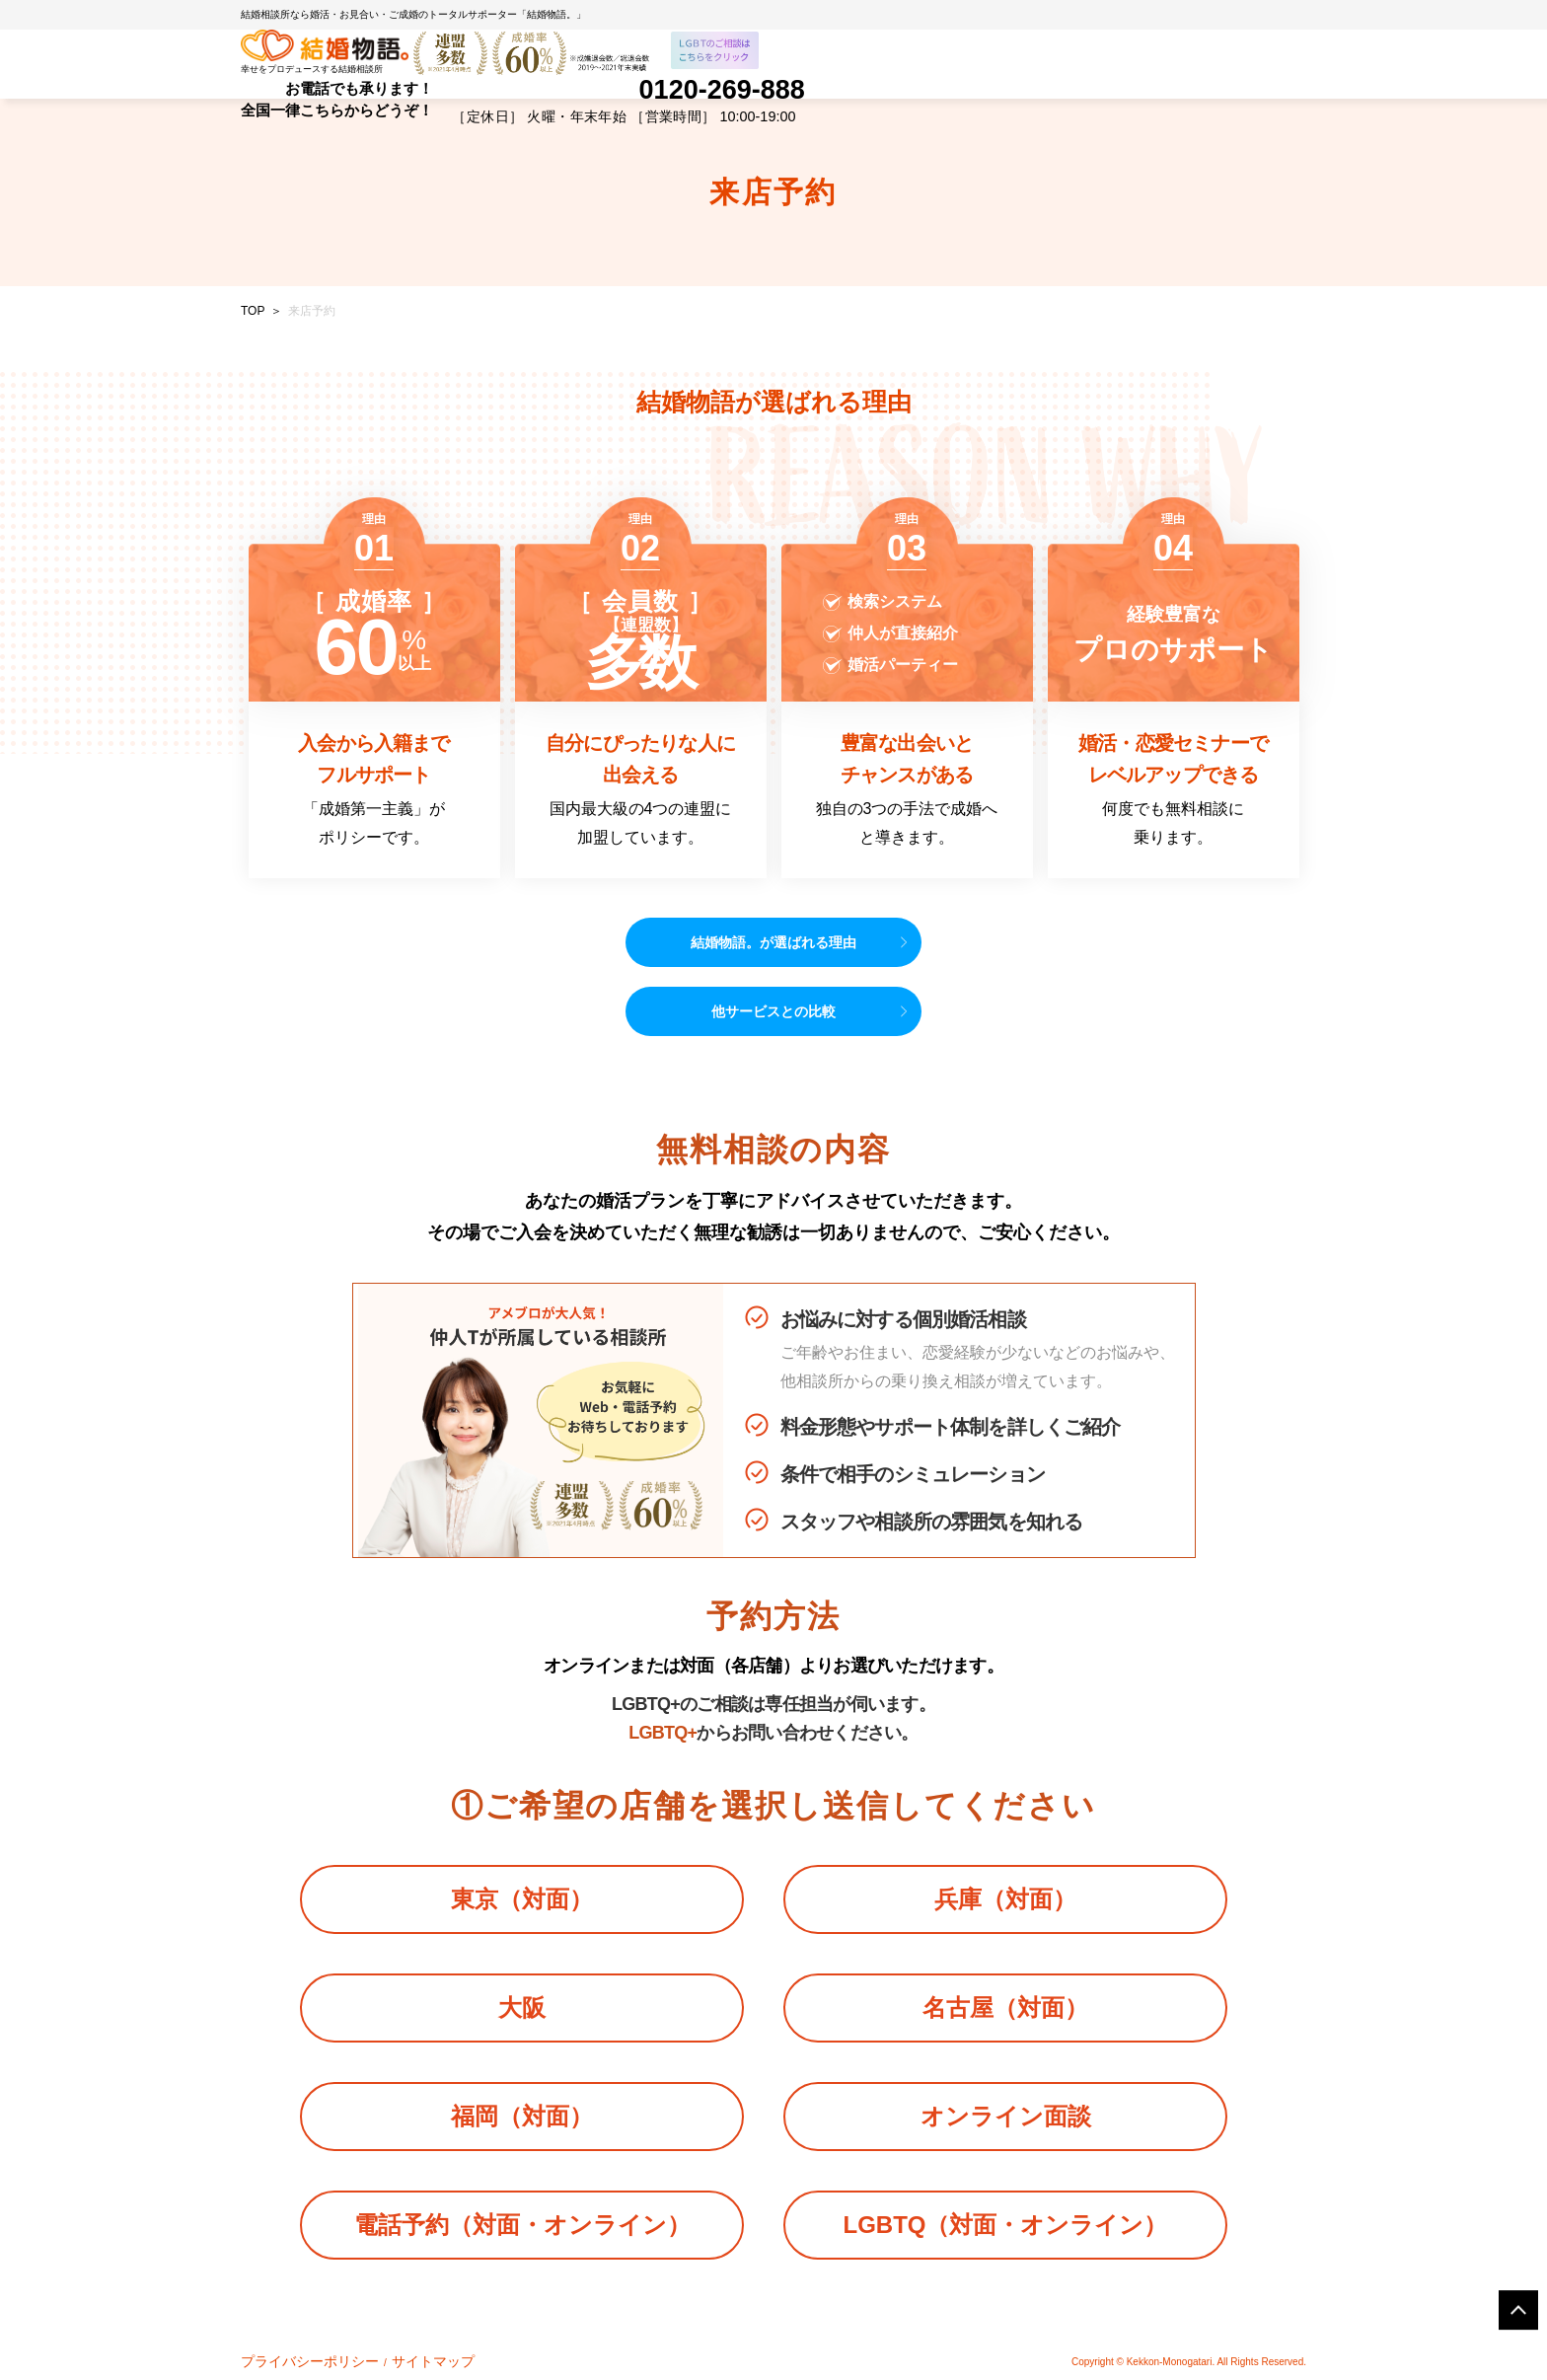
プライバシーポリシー (290, 2358)
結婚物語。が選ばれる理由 (773, 941)
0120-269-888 (722, 92)
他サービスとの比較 (773, 1011)
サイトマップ (381, 2358)
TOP (252, 311)
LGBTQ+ (662, 1733)
